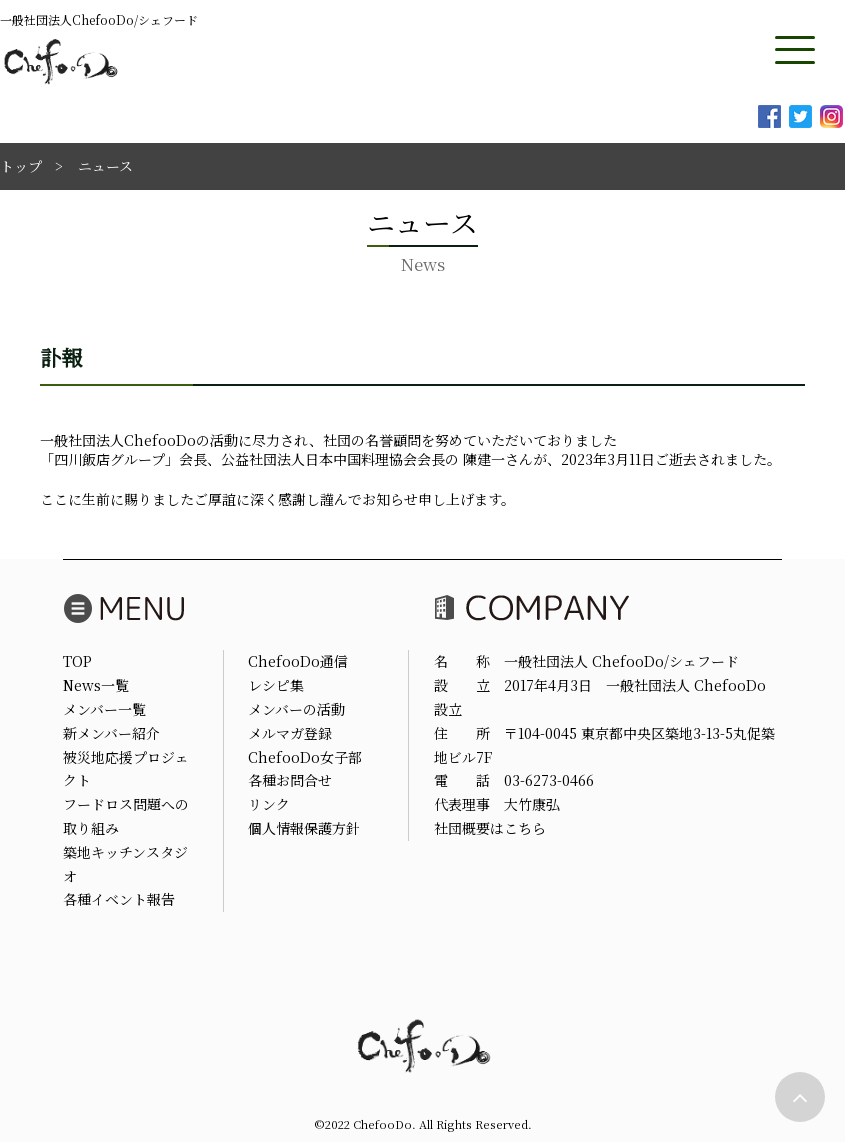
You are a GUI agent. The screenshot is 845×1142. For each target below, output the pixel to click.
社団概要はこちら (490, 828)
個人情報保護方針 (304, 828)
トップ (21, 166)
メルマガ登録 (290, 733)
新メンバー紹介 (111, 733)
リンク (269, 804)
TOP (77, 661)
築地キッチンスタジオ (125, 864)
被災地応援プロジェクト (126, 769)
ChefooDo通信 (298, 661)
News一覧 (96, 685)
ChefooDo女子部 (305, 757)
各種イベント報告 (119, 899)
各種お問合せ (290, 780)
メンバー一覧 (104, 709)
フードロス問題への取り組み (126, 816)
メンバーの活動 (296, 709)
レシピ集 (276, 685)
